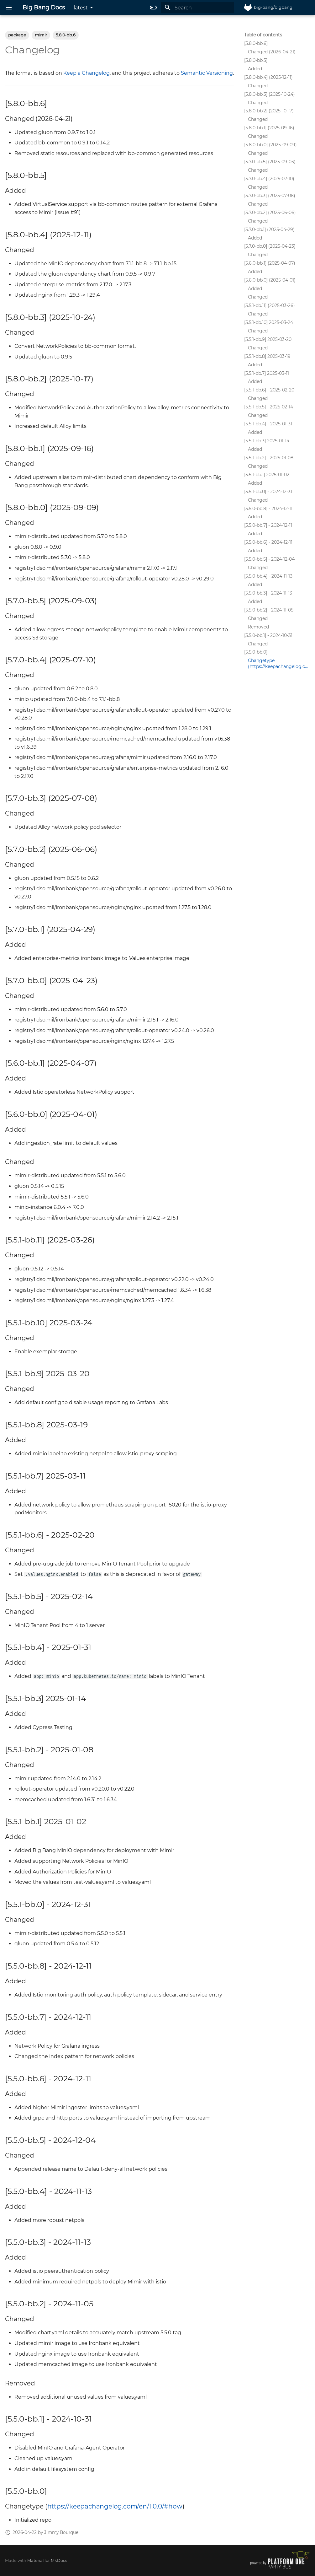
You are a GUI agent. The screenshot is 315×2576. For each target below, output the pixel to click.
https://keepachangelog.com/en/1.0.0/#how (114, 2506)
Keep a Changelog (86, 73)
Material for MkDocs (47, 2560)
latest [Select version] (81, 8)
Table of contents (263, 35)
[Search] (197, 7)
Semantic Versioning (207, 73)
